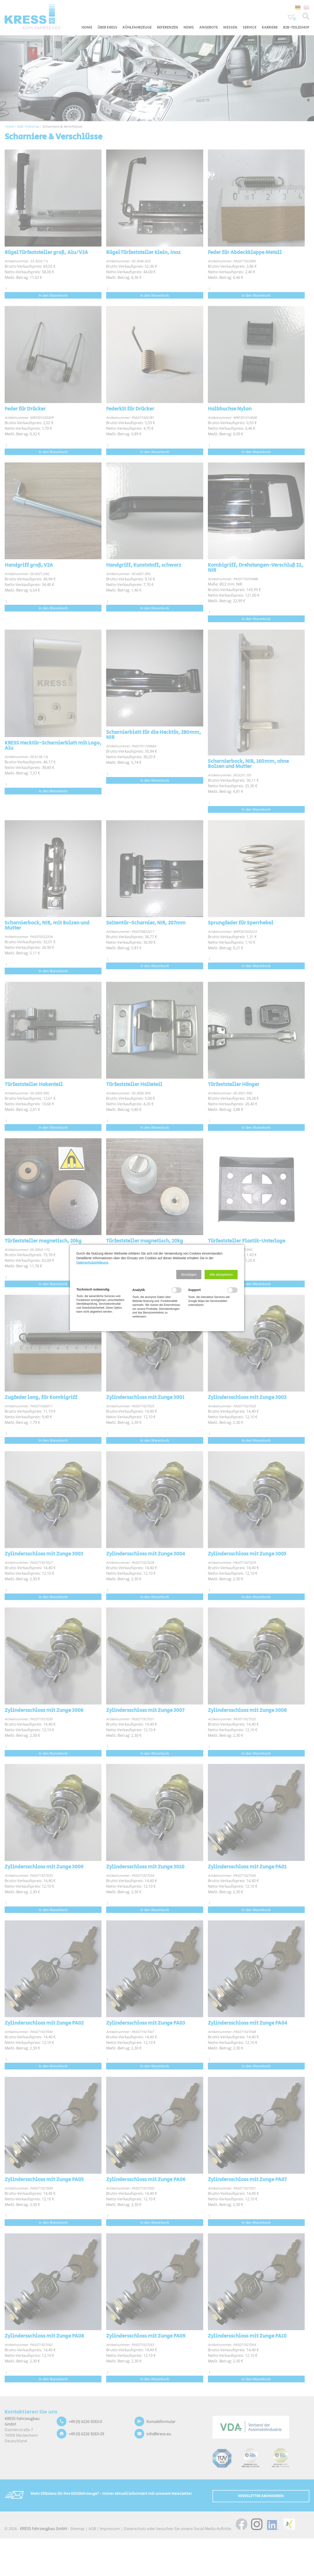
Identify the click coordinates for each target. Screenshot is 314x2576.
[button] (188, 1274)
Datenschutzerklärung (92, 1262)
